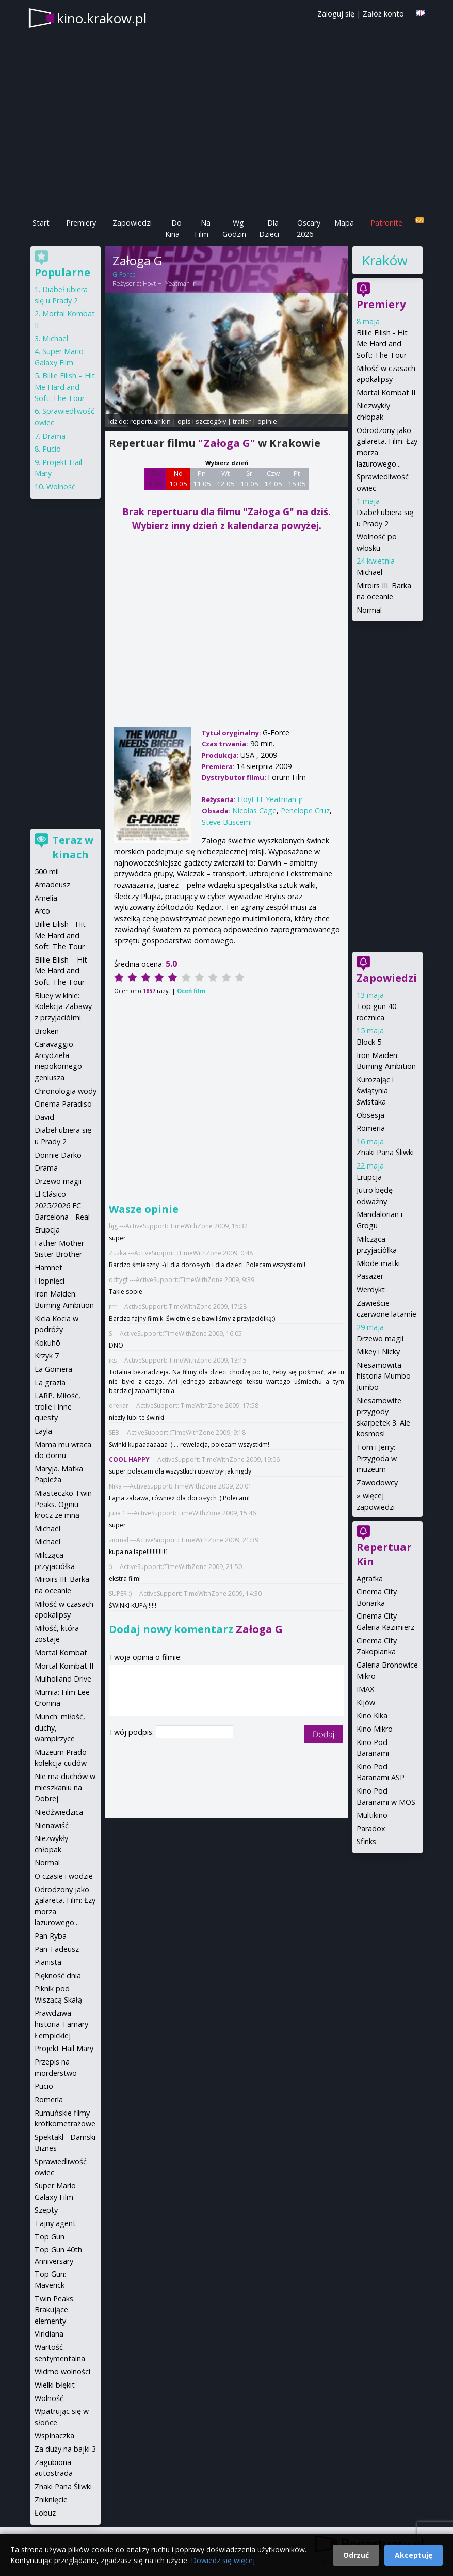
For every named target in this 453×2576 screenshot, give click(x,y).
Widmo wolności (62, 2371)
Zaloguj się (335, 14)
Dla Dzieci (269, 228)
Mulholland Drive (63, 1679)
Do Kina (173, 228)
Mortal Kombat (61, 1652)
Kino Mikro (375, 1729)
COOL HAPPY (129, 1459)
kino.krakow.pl (102, 18)
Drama (54, 436)
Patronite (386, 223)
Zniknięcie (51, 2499)
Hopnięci (49, 1281)
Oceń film (191, 991)
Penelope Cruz (305, 810)
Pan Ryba (51, 1936)
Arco (42, 911)
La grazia (50, 1382)
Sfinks (366, 1841)
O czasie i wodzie (64, 1876)
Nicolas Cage (254, 810)
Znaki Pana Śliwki (385, 1152)
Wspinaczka (54, 2435)
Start (41, 223)
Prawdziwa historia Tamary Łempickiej (61, 2024)
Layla (43, 1431)
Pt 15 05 (297, 478)
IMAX (365, 1689)
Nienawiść (52, 1825)
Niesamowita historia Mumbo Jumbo (384, 1376)
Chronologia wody (65, 1091)
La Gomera (53, 1369)
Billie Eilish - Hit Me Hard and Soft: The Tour (382, 344)
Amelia (46, 898)
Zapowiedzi (132, 223)
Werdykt (371, 1289)
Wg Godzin (234, 228)
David (44, 1117)
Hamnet (48, 1267)
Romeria (371, 1128)
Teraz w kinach (72, 847)
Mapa (344, 223)
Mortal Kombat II (386, 392)
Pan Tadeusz (57, 1949)
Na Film (203, 228)
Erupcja (369, 1177)
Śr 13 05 (249, 478)
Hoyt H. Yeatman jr (169, 283)
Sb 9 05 (156, 478)
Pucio (51, 449)
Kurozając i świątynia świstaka (375, 1091)
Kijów (366, 1702)
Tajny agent (55, 2223)
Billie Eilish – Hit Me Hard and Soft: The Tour (65, 387)
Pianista (48, 1962)
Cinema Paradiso (63, 1104)
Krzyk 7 (47, 1356)
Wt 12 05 (226, 478)
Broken (47, 1031)
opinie (267, 421)
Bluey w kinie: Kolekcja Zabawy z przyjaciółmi (63, 1006)
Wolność (60, 486)
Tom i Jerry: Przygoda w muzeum (377, 1458)
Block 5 (369, 1042)
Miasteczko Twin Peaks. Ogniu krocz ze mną (63, 1504)
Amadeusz (52, 884)
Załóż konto (383, 14)
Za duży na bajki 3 (65, 2449)
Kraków (384, 260)
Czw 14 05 (273, 478)
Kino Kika (372, 1715)
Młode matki (378, 1263)
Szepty (46, 2210)
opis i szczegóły (201, 421)
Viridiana (49, 2334)
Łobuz (45, 2513)
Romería (49, 2099)
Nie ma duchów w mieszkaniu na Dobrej (65, 1787)
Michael (369, 572)
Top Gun (49, 2237)
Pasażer (370, 1276)
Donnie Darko (58, 1155)
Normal (369, 610)
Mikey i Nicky (378, 1351)
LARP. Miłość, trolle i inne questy (57, 1406)
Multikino (372, 1815)
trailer (242, 421)
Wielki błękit (55, 2385)
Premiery (81, 223)
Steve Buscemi (227, 822)
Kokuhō (47, 1343)
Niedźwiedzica (59, 1812)
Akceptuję (413, 2555)
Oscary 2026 (309, 228)
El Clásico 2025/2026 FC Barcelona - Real (62, 1205)
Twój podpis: (132, 1732)
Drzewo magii (380, 1338)
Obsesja (370, 1115)
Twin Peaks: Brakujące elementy (55, 2310)
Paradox (371, 1828)
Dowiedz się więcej (223, 2560)
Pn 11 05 (202, 478)
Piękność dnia (58, 1975)
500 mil (47, 871)
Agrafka (370, 1578)
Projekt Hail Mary (64, 2048)
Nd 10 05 (178, 478)
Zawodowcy (377, 1482)
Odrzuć (356, 2555)
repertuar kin (150, 421)
